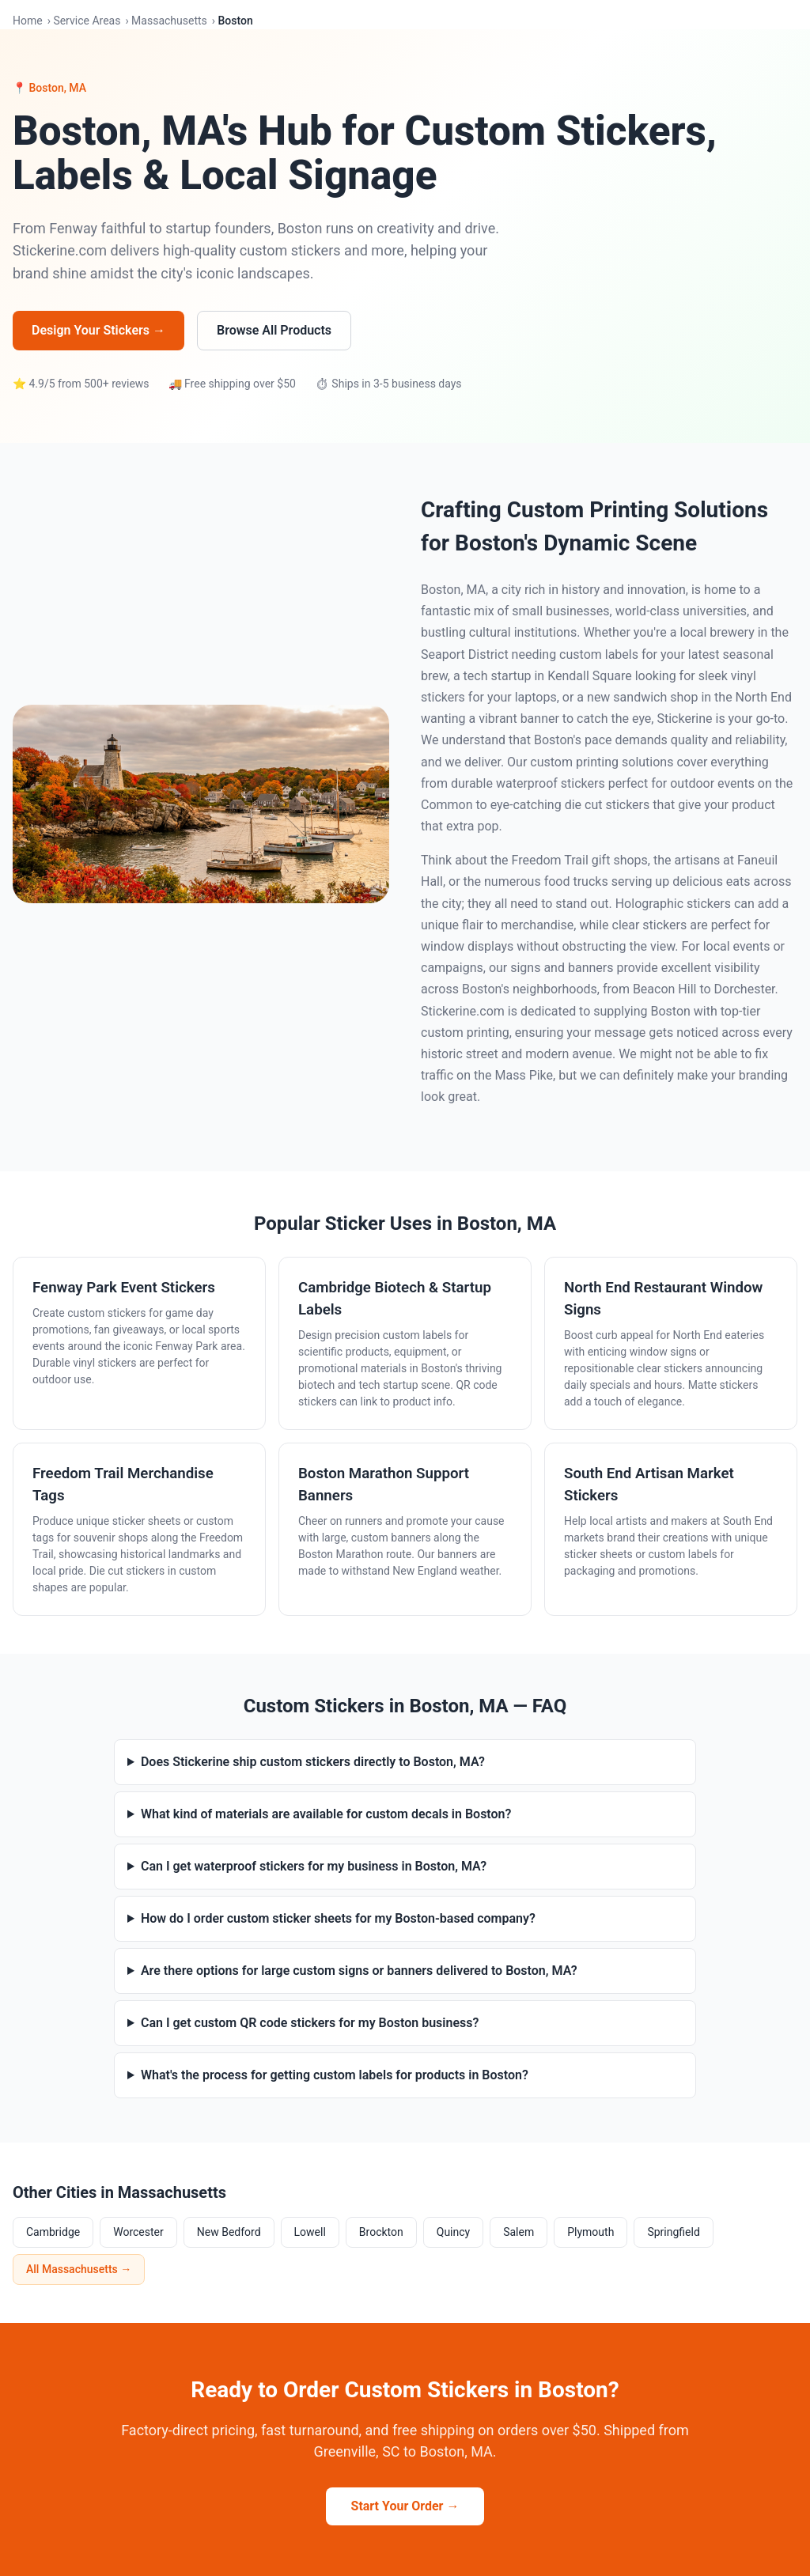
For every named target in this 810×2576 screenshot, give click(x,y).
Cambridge (53, 2232)
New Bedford (229, 2232)
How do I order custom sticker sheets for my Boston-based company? (338, 1918)
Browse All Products (274, 330)
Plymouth (590, 2232)
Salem (518, 2232)
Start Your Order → (405, 2506)
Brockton (381, 2232)
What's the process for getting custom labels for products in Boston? (334, 2074)
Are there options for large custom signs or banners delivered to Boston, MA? (359, 1970)
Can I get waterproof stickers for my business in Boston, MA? (313, 1866)
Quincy (453, 2232)
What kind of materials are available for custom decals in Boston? (326, 1813)
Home (28, 20)
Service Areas (86, 20)
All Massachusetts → (78, 2269)
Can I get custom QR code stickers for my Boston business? (310, 2022)
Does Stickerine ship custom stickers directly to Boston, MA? (313, 1761)
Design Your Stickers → (98, 330)
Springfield (673, 2232)
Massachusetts (169, 20)
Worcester (138, 2232)
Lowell (310, 2232)
